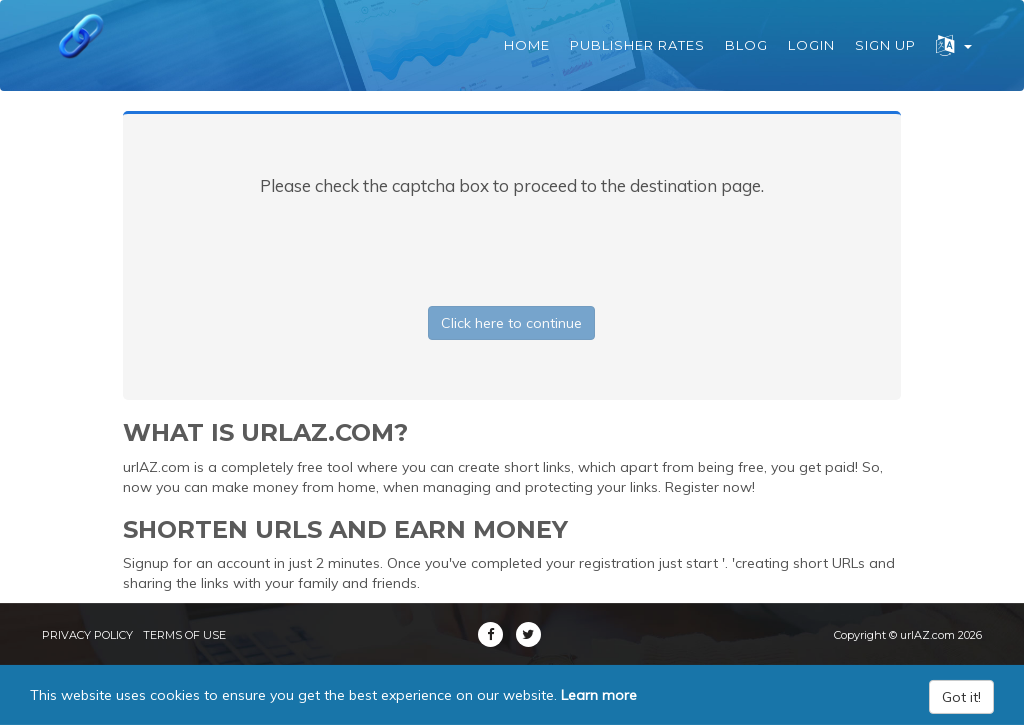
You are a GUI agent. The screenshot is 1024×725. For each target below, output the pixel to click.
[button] (954, 45)
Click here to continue (511, 323)
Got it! (961, 697)
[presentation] (512, 247)
